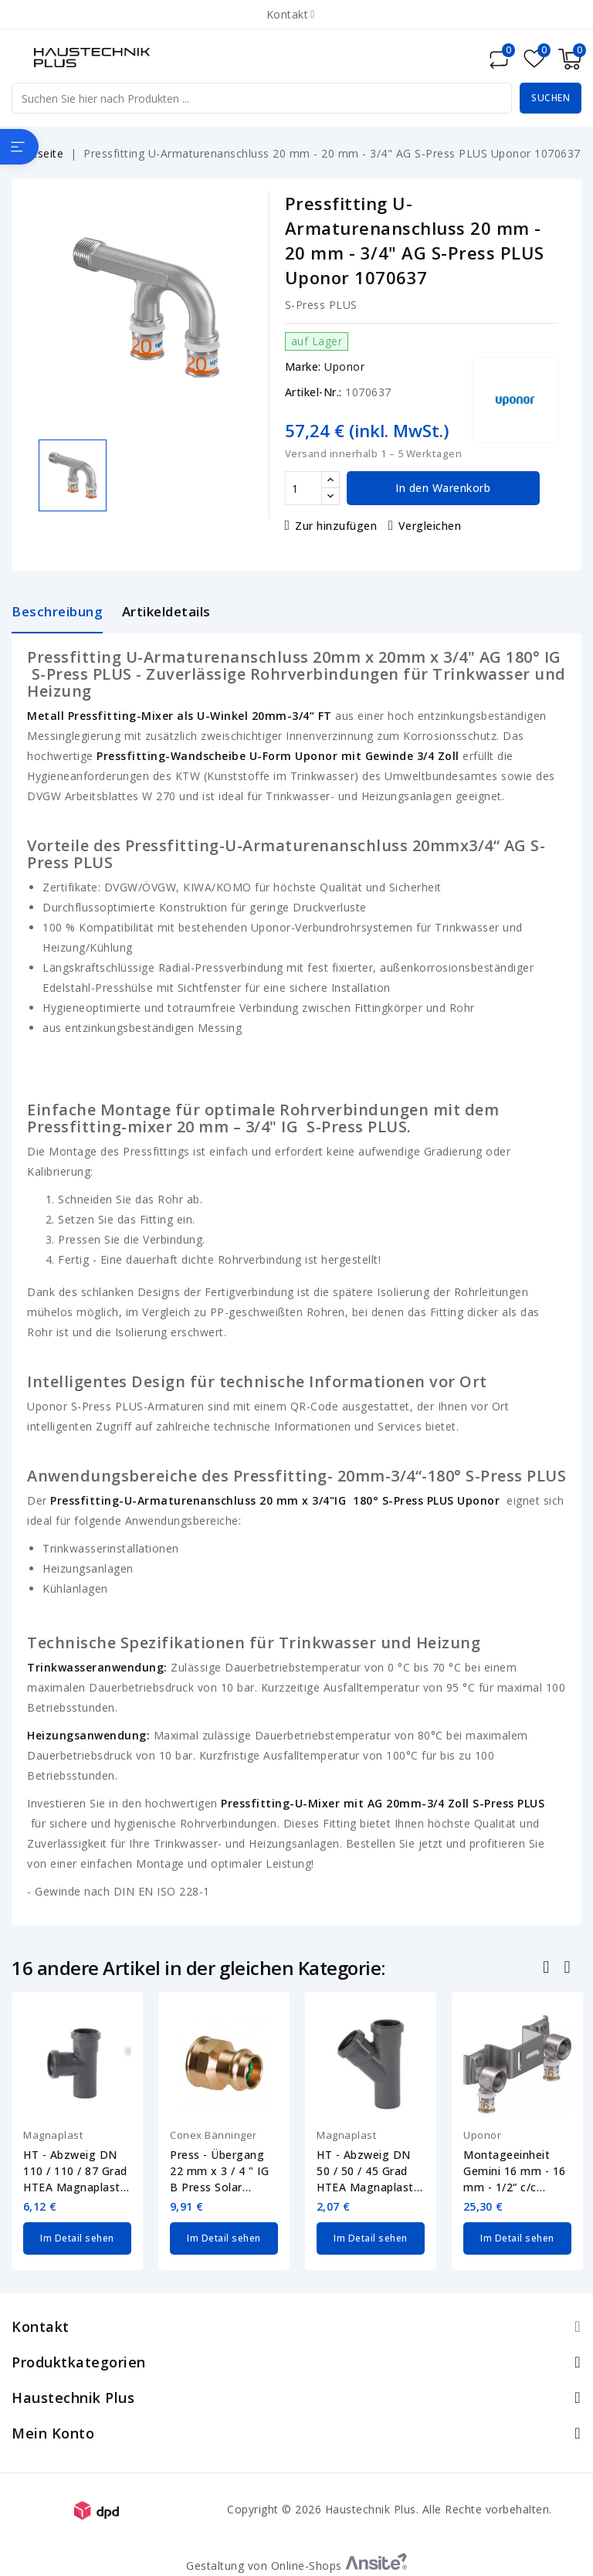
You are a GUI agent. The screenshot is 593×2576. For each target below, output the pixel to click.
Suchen (550, 97)
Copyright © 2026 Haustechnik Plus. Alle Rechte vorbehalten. (389, 2507)
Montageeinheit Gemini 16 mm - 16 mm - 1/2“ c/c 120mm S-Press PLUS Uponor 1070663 (514, 2171)
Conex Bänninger (213, 2135)
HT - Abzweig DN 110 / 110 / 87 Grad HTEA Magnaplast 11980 (75, 2171)
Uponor (344, 366)
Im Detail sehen (77, 2237)
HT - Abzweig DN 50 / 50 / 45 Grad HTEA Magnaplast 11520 (365, 2171)
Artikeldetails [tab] (166, 611)
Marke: (303, 366)
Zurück (548, 1969)
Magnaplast (53, 2135)
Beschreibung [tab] (57, 611)
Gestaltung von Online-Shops (296, 2564)
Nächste (569, 1969)
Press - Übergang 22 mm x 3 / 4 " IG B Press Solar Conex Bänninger (219, 2171)
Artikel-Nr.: (313, 392)
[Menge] (303, 488)
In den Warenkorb (442, 487)
